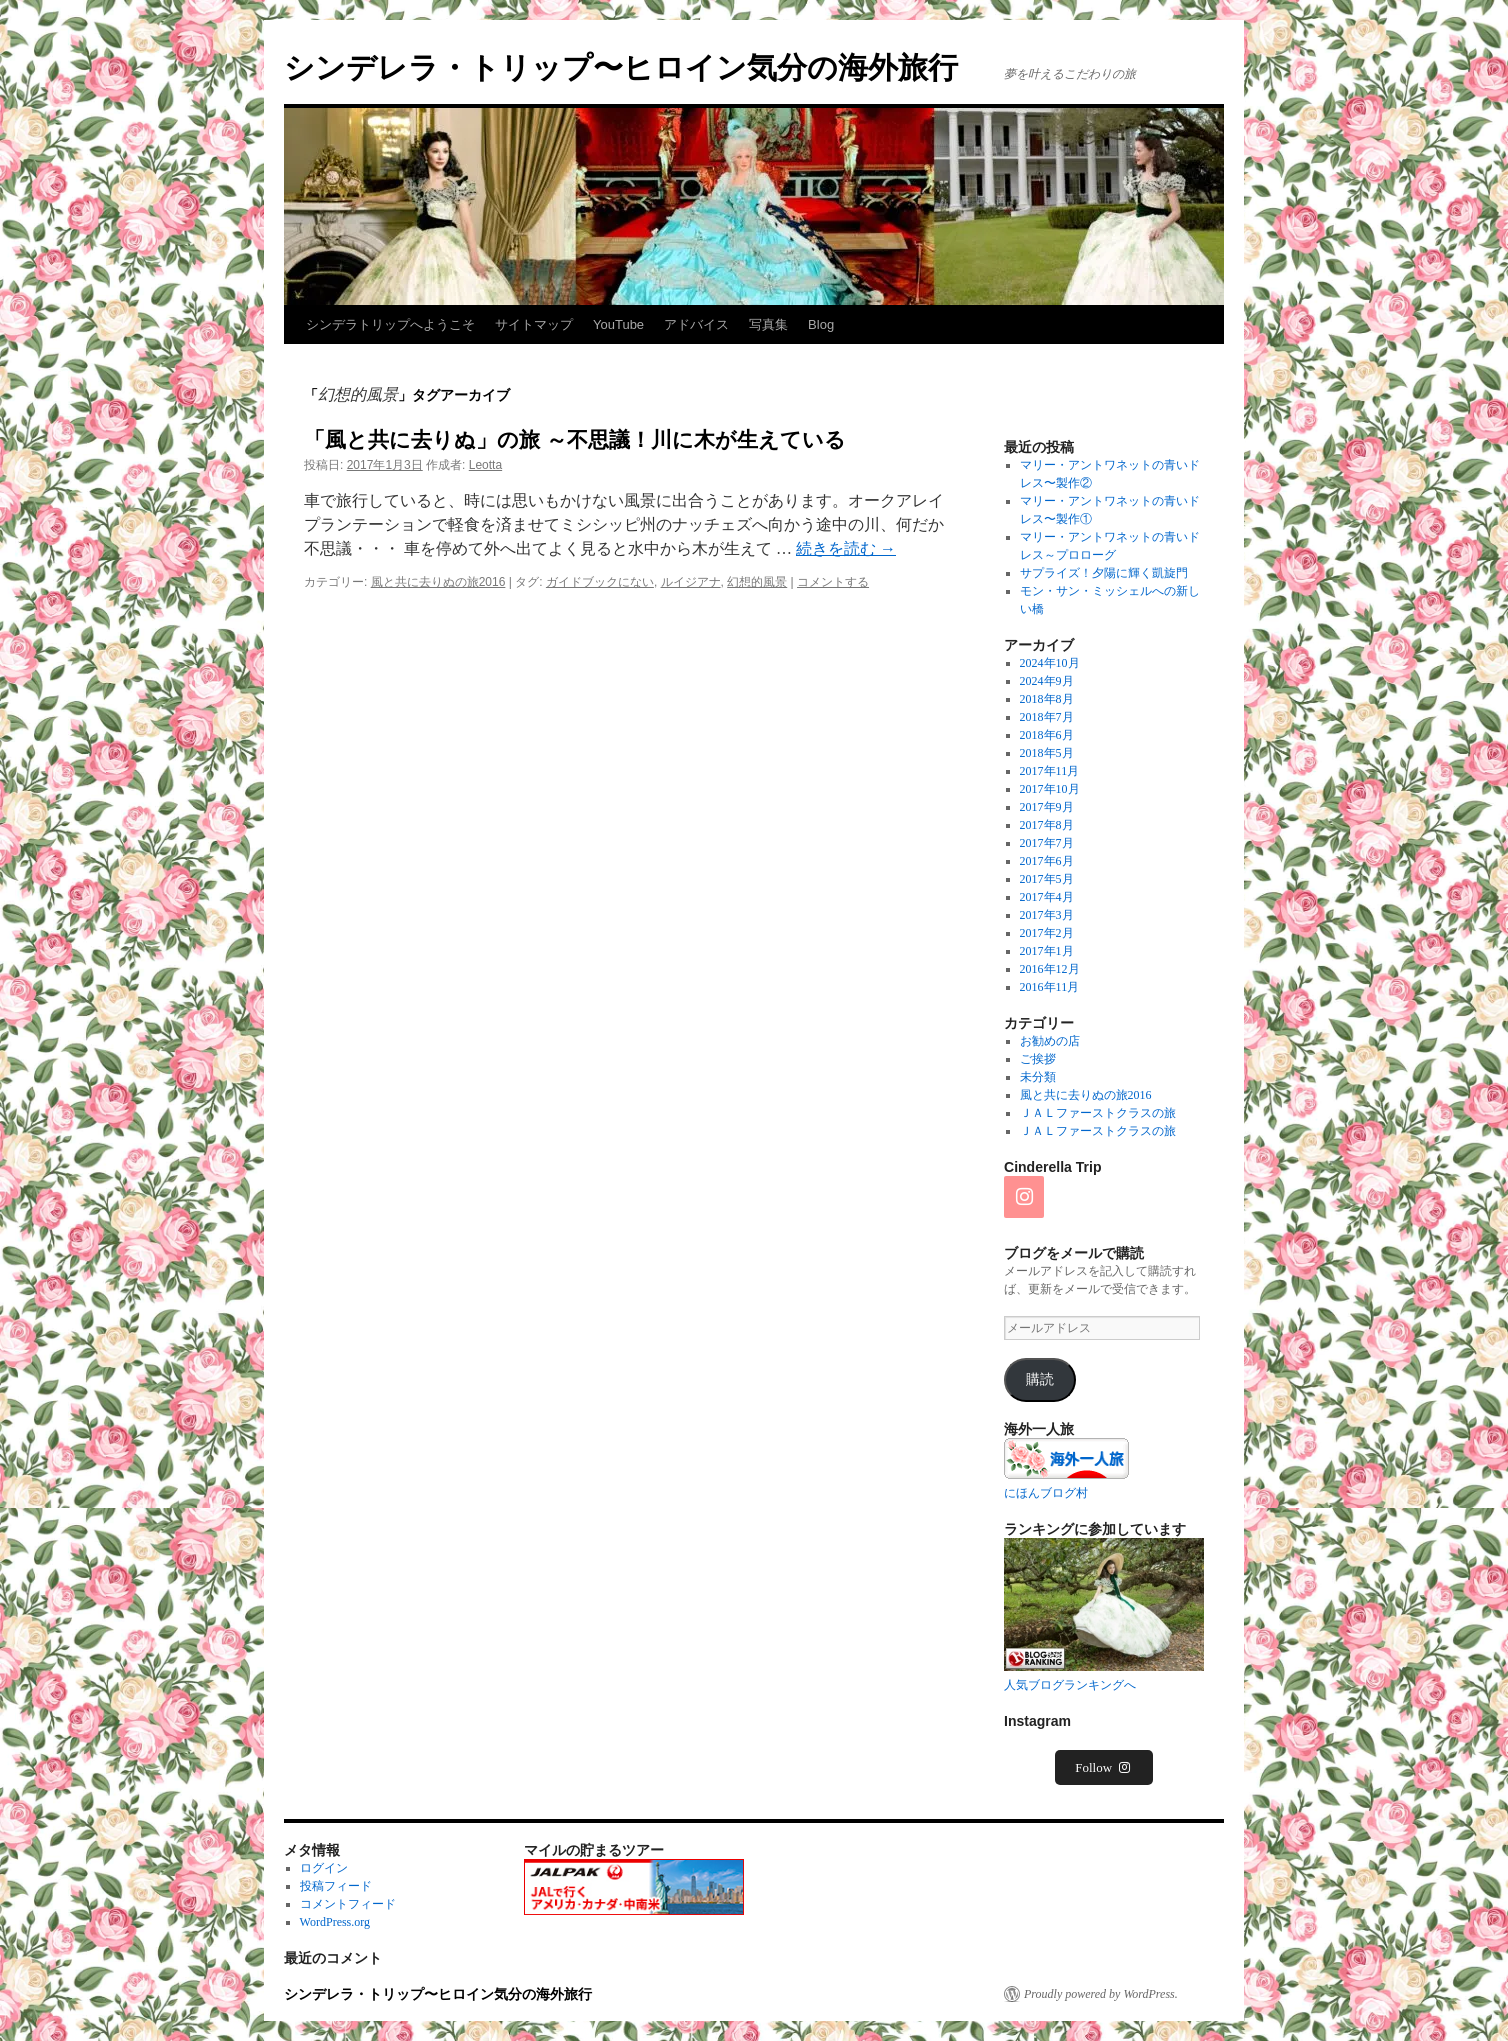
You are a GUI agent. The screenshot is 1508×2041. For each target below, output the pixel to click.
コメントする (833, 582)
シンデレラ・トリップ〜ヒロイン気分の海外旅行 (621, 67)
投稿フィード (336, 1886)
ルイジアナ (691, 582)
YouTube (618, 324)
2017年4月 (1047, 897)
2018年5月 (1047, 753)
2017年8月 (1047, 825)
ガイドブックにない (600, 582)
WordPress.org (335, 1922)
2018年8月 (1047, 699)
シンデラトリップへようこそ (390, 324)
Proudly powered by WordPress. (1101, 1994)
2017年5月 (1047, 879)
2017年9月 (1047, 807)
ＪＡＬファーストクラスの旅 (1098, 1113)
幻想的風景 (757, 582)
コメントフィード (348, 1904)
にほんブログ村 (1046, 1493)
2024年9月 (1047, 681)
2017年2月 (1047, 933)
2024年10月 (1050, 663)
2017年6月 (1047, 861)
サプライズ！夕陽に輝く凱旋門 (1104, 573)
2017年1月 (1047, 951)
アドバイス (696, 324)
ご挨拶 (1038, 1059)
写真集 (768, 324)
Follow (1104, 1767)
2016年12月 (1050, 969)
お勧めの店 (1050, 1041)
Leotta (485, 465)
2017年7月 (1047, 843)
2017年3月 (1047, 915)
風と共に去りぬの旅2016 (438, 582)
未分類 (1038, 1077)
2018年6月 (1047, 735)
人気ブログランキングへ (1070, 1685)
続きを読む (846, 548)
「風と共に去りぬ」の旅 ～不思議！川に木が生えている (575, 439)
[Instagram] (1024, 1197)
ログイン (324, 1868)
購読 (1040, 1379)
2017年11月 (1050, 771)
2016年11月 (1050, 987)
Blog (821, 324)
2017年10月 (1050, 789)
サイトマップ (534, 324)
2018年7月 (1047, 717)
